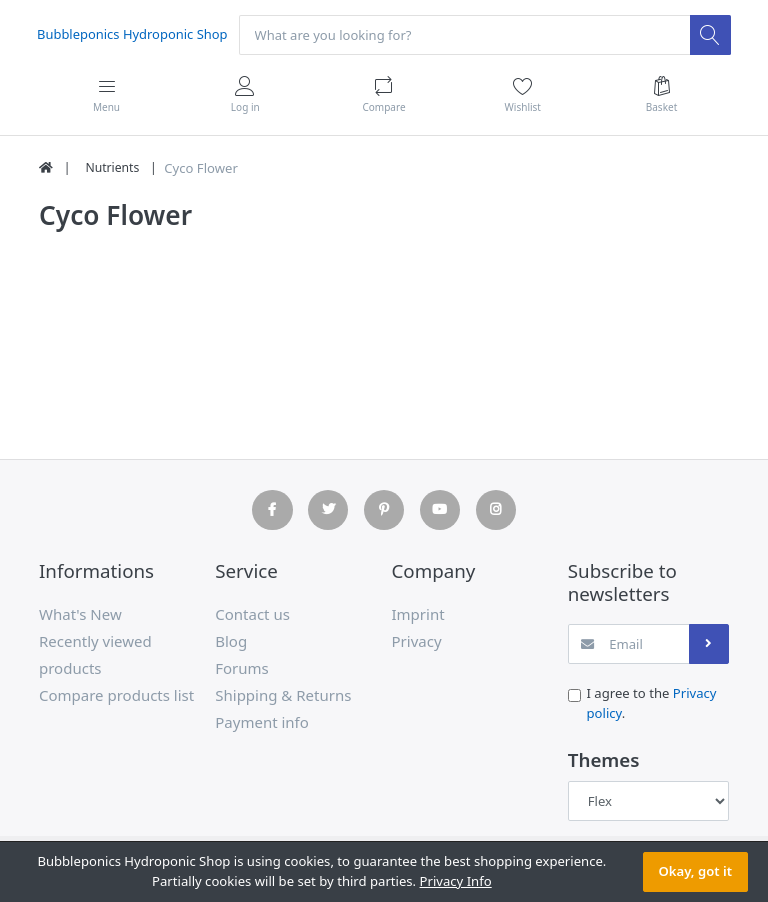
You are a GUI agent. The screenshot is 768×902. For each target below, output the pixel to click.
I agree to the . (652, 704)
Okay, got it (695, 871)
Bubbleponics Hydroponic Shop (133, 34)
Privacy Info (456, 881)
